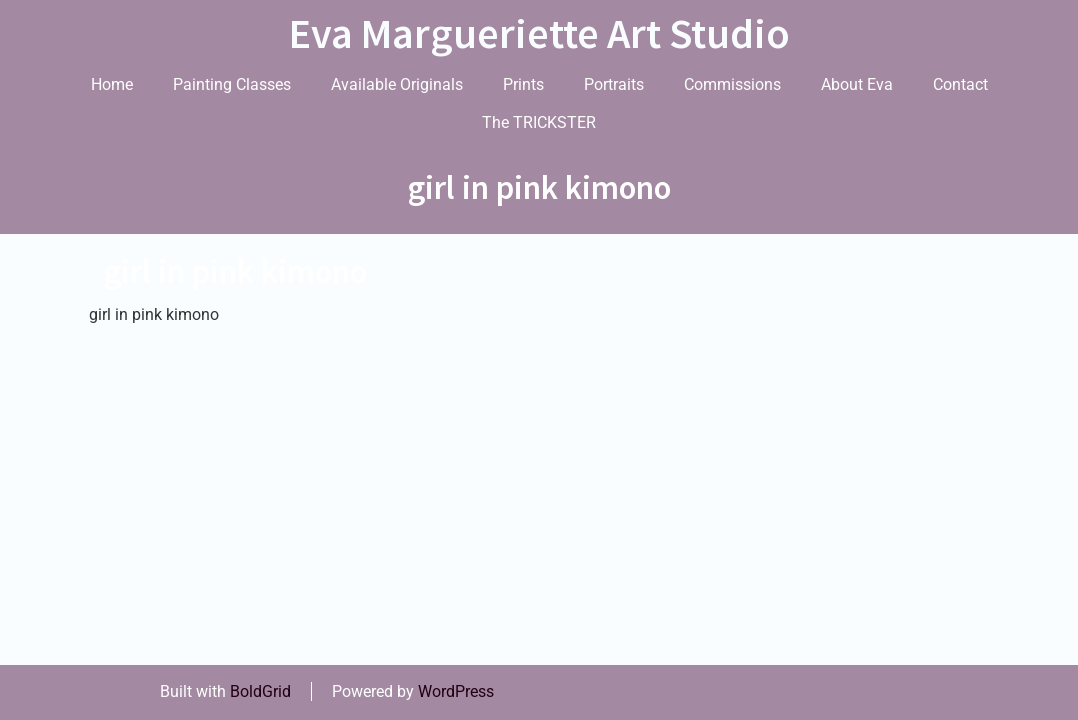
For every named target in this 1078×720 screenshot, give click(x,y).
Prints (523, 84)
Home (112, 84)
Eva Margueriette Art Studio (539, 33)
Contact (960, 84)
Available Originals (397, 84)
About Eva (857, 84)
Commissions (732, 84)
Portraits (614, 84)
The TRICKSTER (539, 122)
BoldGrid (260, 691)
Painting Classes (232, 84)
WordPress (456, 691)
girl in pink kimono (235, 271)
